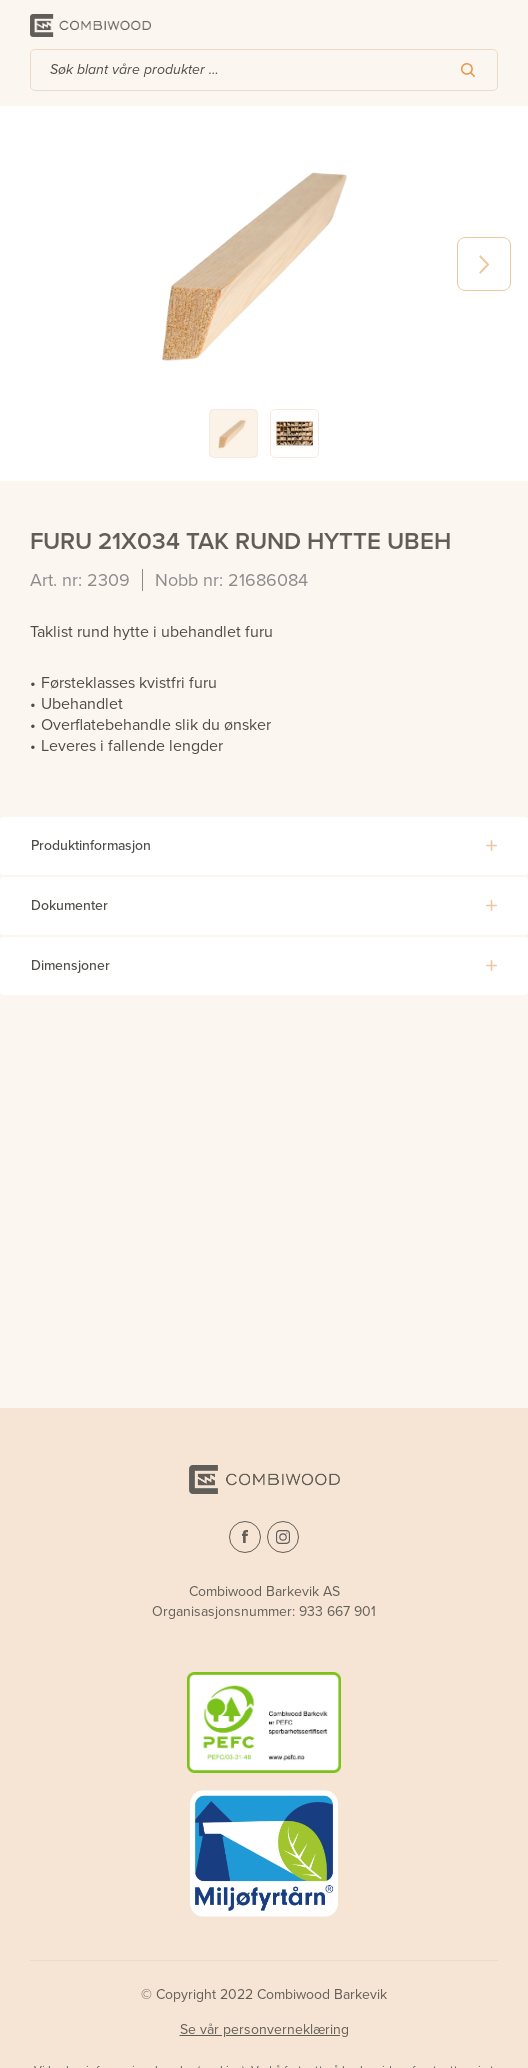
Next (484, 264)
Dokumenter (69, 905)
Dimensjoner (70, 965)
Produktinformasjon (91, 845)
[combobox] (264, 70)
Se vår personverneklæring (264, 2029)
